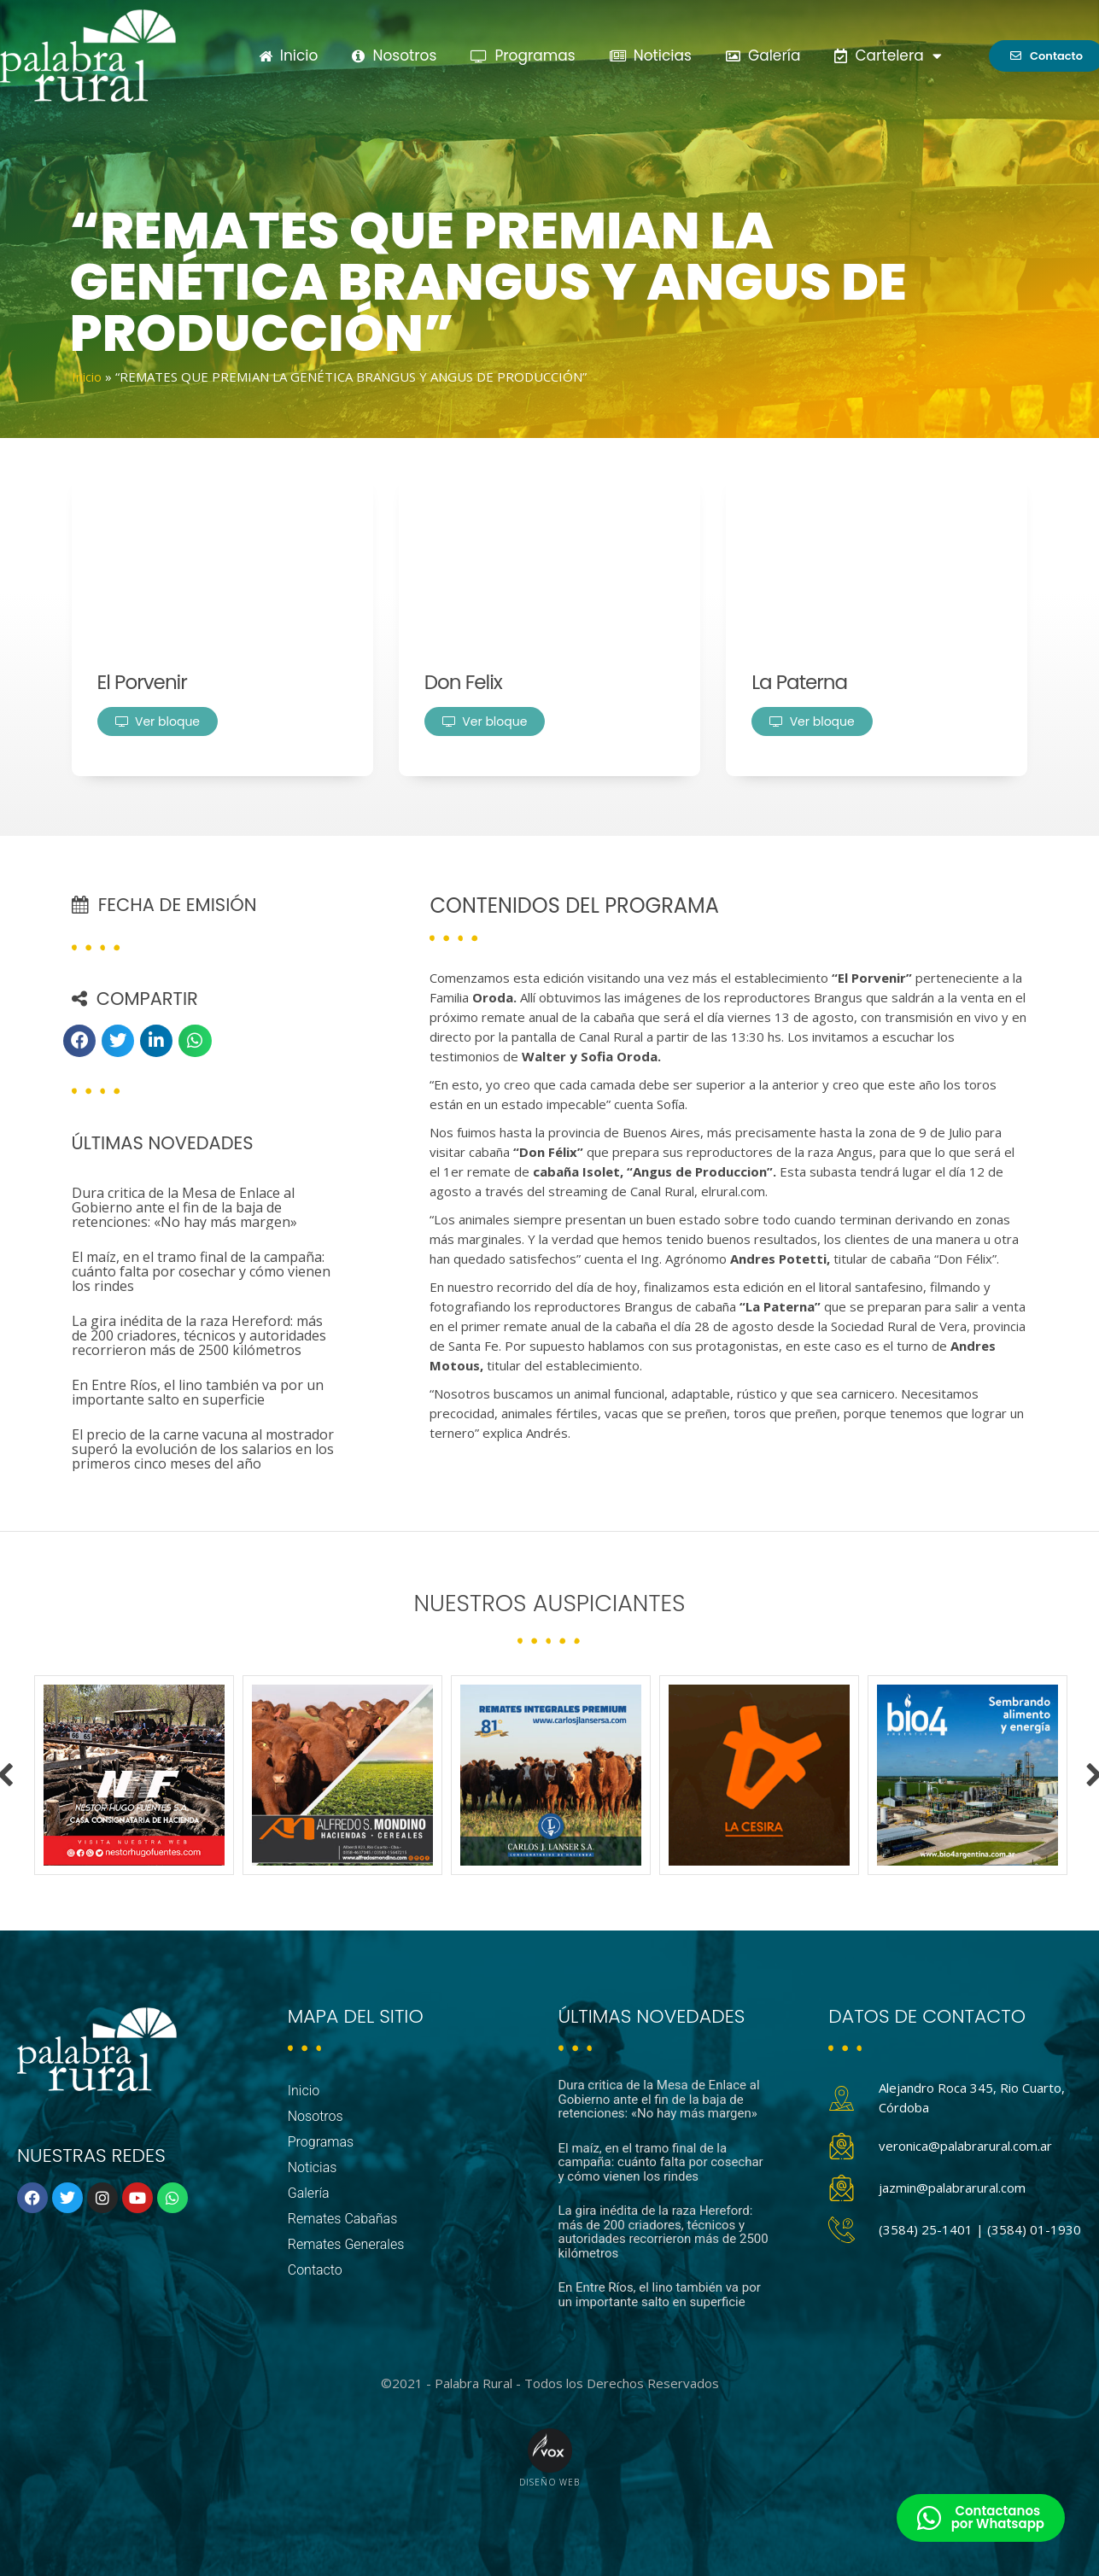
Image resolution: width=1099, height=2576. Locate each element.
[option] (134, 1775)
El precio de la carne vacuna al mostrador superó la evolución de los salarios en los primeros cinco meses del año (203, 1449)
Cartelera (887, 56)
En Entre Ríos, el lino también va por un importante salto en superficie (198, 1392)
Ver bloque (158, 721)
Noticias (651, 55)
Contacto (315, 2270)
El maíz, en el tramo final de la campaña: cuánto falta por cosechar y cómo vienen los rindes (201, 1271)
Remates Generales (346, 2244)
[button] (79, 1041)
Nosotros (394, 55)
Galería (763, 55)
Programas (523, 55)
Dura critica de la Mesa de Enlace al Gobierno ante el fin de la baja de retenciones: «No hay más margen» (184, 1207)
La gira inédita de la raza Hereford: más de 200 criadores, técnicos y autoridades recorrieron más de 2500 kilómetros (199, 1335)
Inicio (289, 55)
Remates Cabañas (343, 2219)
